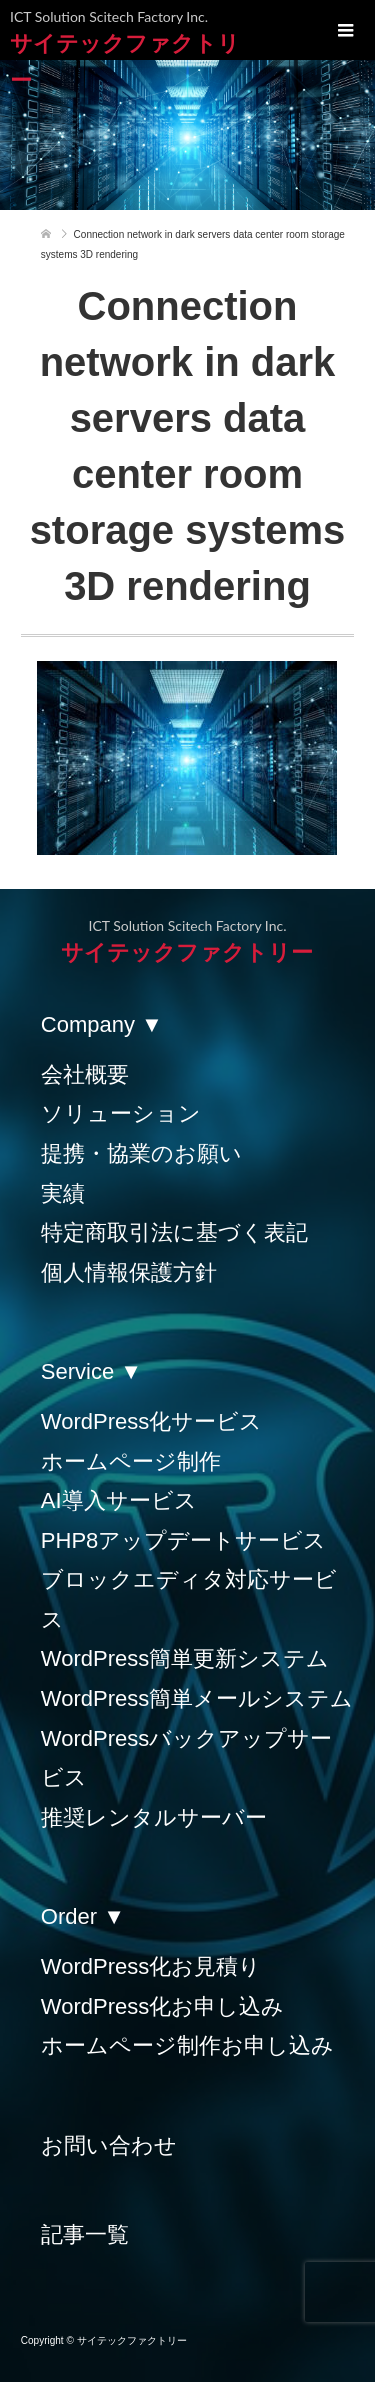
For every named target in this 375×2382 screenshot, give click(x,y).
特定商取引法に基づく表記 (174, 1232)
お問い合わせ (109, 2145)
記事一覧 (85, 2234)
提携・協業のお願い (141, 1153)
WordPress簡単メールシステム (197, 1698)
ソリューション (121, 1113)
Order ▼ (83, 1916)
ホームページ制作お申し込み (187, 2045)
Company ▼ (102, 1024)
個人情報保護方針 (129, 1272)
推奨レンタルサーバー (154, 1817)
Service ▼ (91, 1371)
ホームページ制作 (131, 1461)
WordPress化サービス (151, 1421)
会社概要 (85, 1074)
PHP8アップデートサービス (183, 1540)
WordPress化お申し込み (162, 2006)
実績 (63, 1193)
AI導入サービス (119, 1500)
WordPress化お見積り (151, 1966)
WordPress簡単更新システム (185, 1658)
